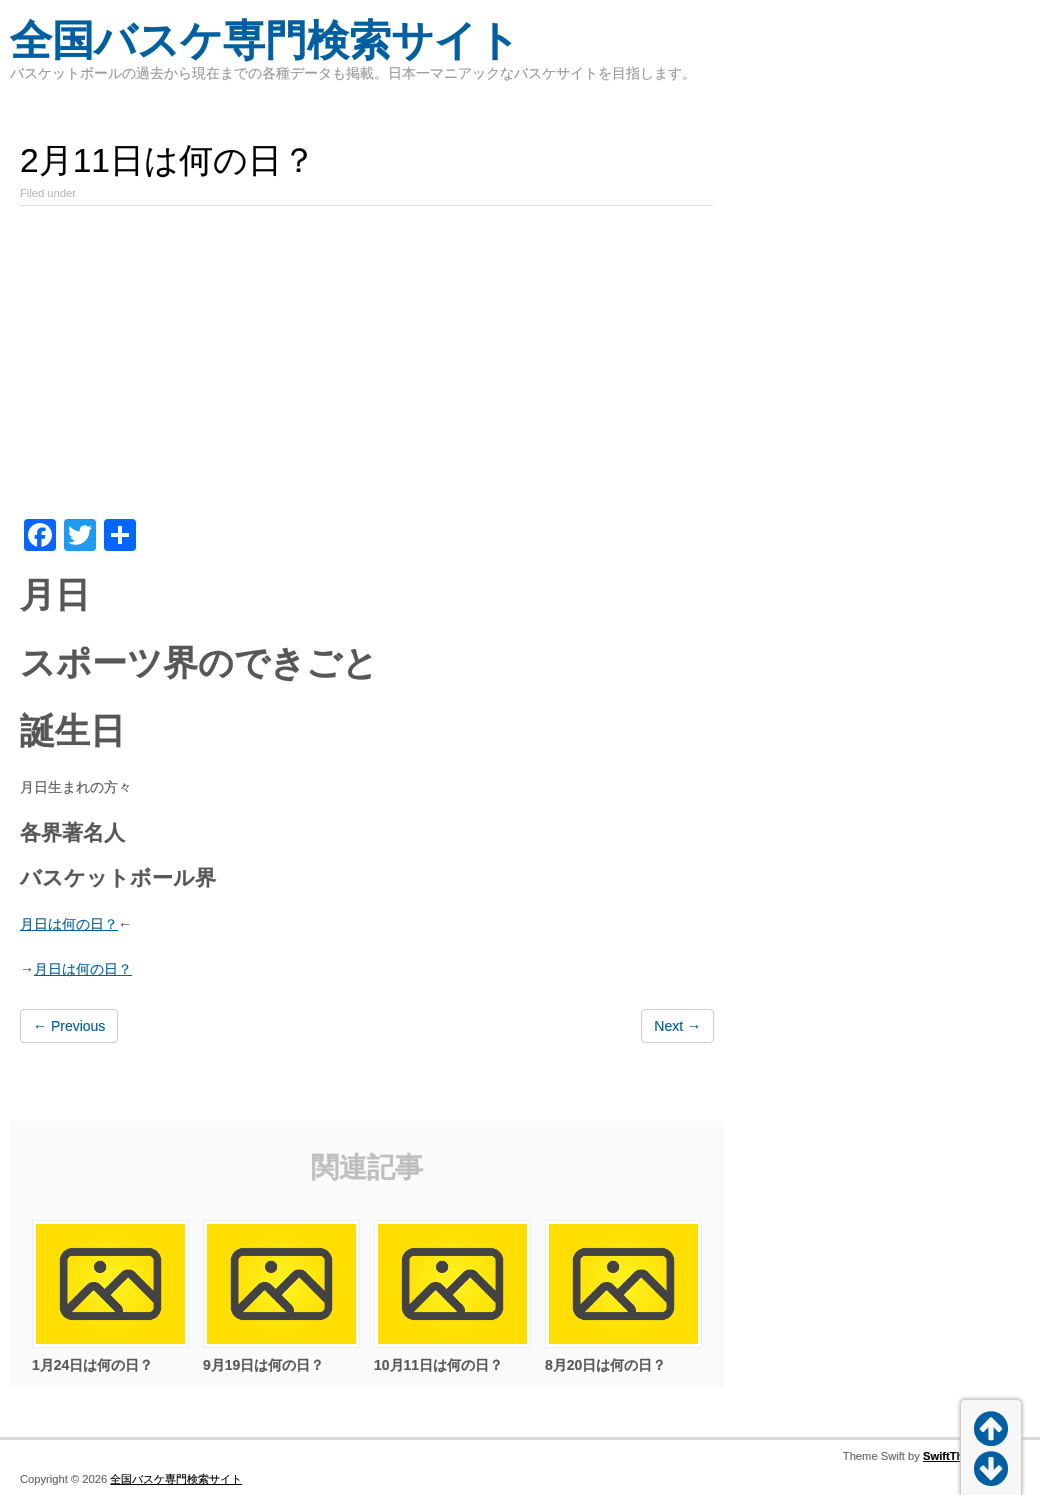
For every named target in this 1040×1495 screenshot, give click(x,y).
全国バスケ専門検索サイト (265, 40)
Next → (677, 1026)
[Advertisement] (367, 369)
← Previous (69, 1026)
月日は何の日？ (69, 924)
